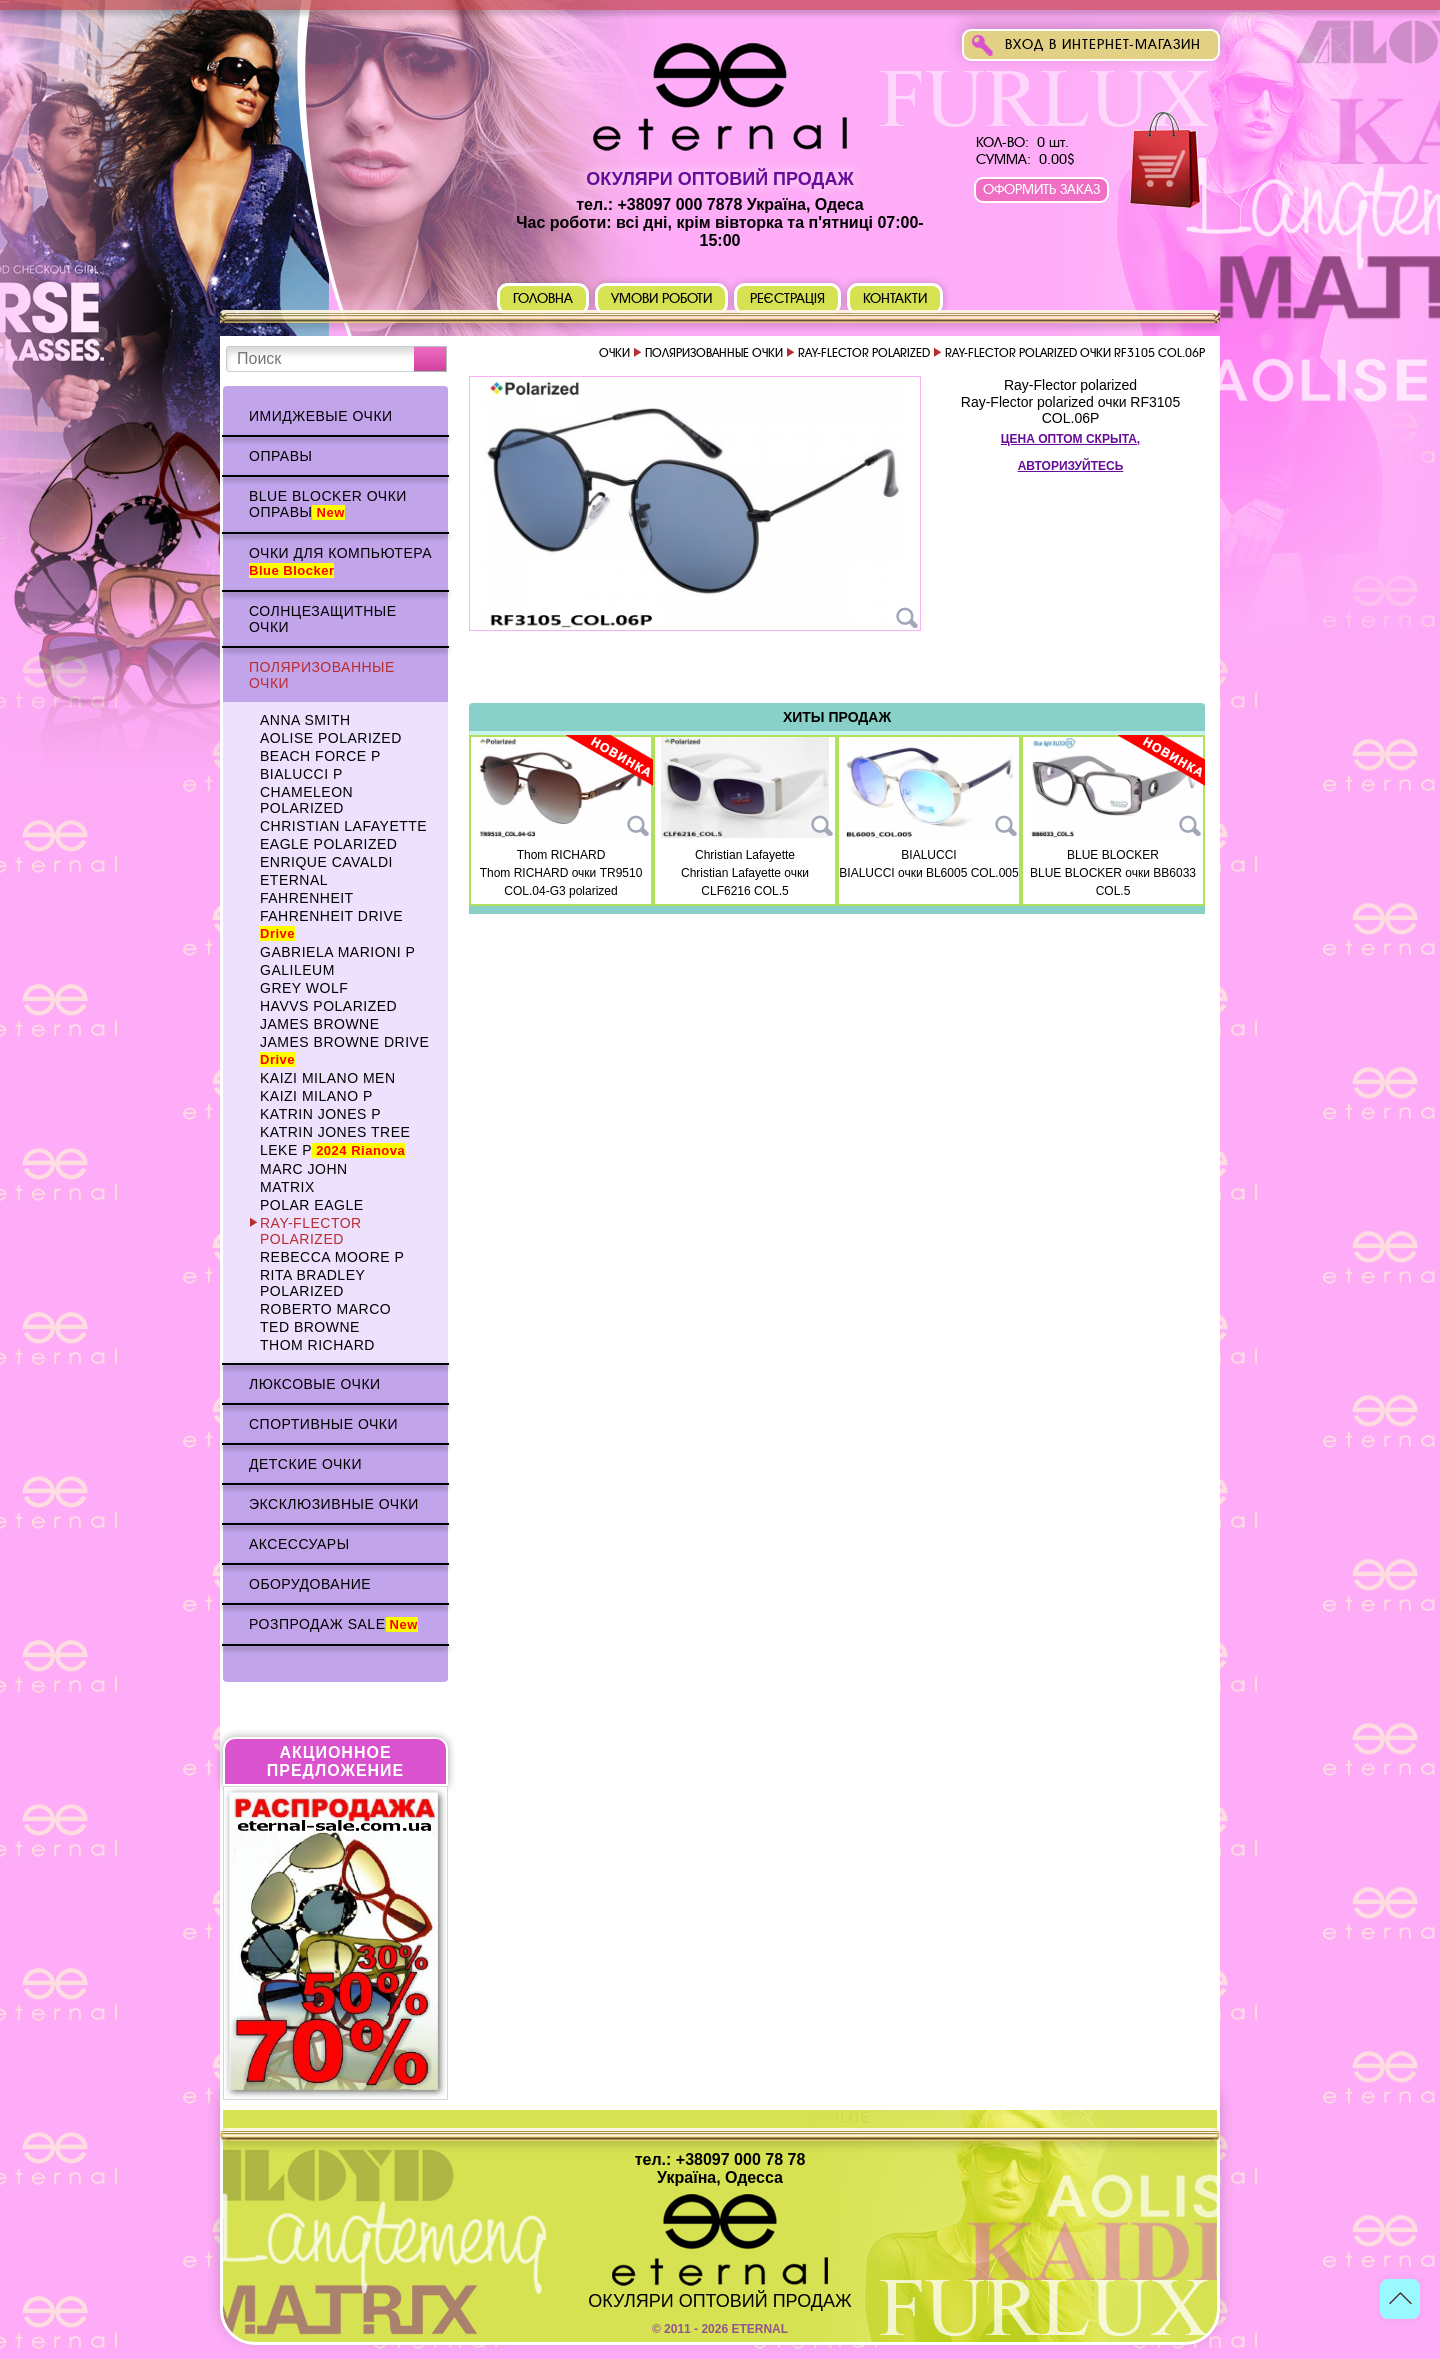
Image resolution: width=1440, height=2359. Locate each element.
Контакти (895, 298)
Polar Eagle (312, 1205)
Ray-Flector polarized (311, 1231)
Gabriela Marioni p (337, 952)
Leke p (332, 1150)
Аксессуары (299, 1544)
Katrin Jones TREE (335, 1132)
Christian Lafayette (343, 826)
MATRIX (287, 1187)
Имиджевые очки (321, 416)
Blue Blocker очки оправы (328, 504)
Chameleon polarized (306, 800)
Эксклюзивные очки (334, 1504)
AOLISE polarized (331, 738)
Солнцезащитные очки (323, 619)
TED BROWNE (310, 1327)
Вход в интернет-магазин (1103, 44)
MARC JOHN (304, 1169)
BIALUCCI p (301, 774)
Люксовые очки (315, 1384)
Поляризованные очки (322, 675)
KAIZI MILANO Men (328, 1078)
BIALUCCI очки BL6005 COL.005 (928, 873)
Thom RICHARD (317, 1345)
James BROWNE (320, 1024)
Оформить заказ (1041, 189)
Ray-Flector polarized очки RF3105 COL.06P (1070, 410)
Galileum (297, 970)
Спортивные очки (323, 1424)
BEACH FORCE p (320, 756)
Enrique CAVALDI (326, 862)
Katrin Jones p (320, 1114)
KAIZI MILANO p (316, 1096)
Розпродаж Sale (333, 1624)
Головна (543, 298)
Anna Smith (305, 720)
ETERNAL (294, 880)
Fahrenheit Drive (331, 924)
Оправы (280, 456)
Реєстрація (788, 298)
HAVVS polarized (328, 1006)
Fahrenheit (307, 898)
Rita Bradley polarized (312, 1283)
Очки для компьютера (340, 561)
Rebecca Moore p (332, 1257)
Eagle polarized (328, 844)
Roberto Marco (325, 1309)
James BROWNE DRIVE (344, 1050)
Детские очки (305, 1464)
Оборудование (310, 1584)
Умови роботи (661, 298)
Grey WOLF (304, 988)
